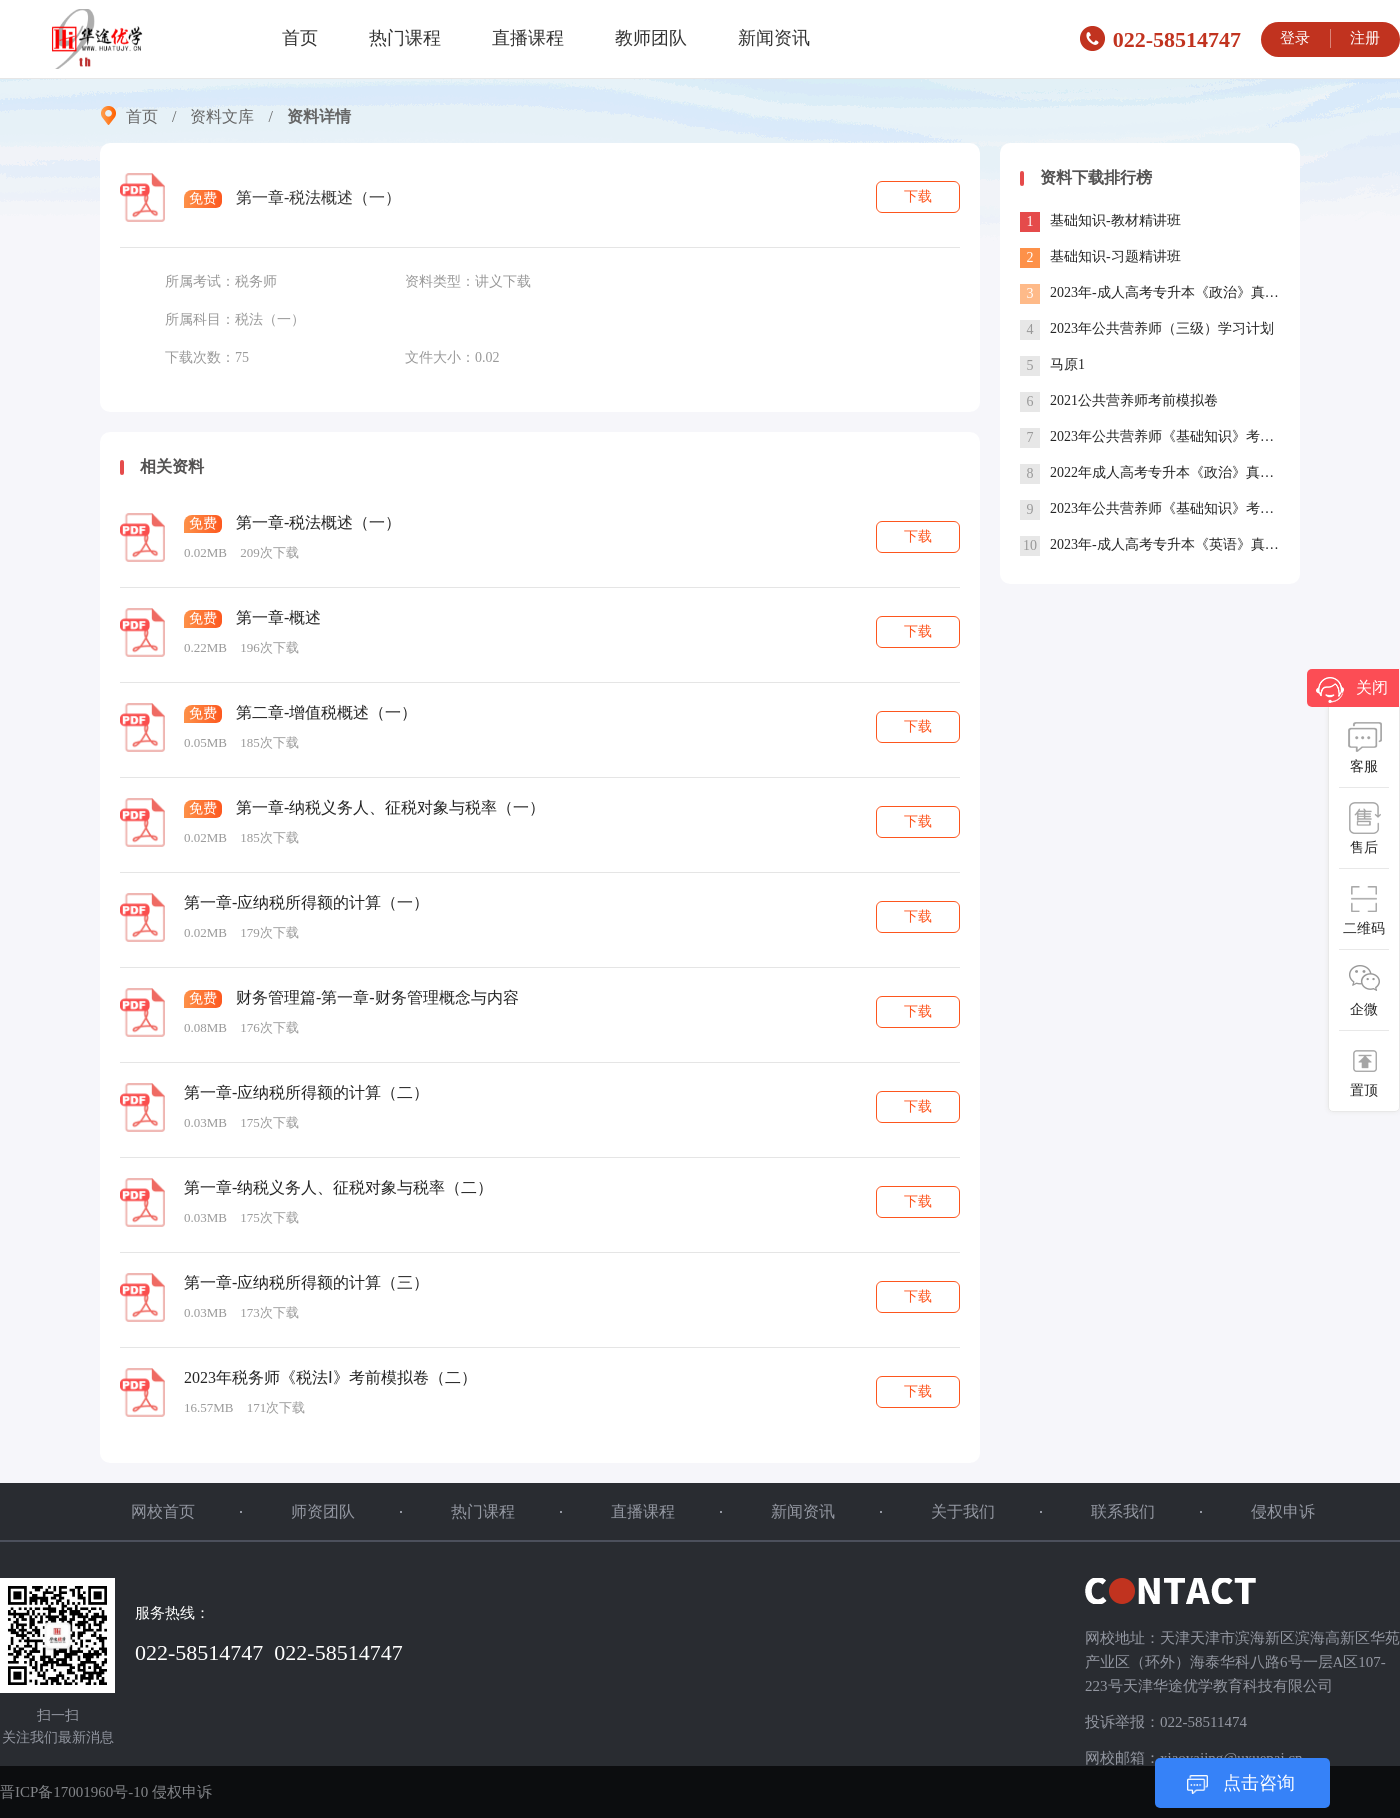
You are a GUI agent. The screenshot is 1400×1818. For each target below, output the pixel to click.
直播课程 (528, 38)
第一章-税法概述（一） (318, 522)
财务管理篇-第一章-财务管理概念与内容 (377, 997)
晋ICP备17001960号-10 (74, 1792)
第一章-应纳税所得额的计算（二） (306, 1092)
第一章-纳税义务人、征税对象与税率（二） (338, 1187)
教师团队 (651, 38)
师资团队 (323, 1511)
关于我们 (963, 1511)
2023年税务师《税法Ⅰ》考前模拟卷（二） (330, 1377)
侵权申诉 (1283, 1511)
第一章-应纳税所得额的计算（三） (306, 1282)
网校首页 (163, 1511)
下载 (918, 196)
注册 (1365, 38)
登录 (1295, 38)
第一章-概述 (278, 617)
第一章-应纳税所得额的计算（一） (306, 902)
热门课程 (405, 38)
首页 (300, 38)
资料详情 (319, 116)
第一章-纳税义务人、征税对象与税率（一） (390, 807)
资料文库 (222, 116)
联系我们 (1123, 1511)
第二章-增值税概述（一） (326, 712)
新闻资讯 (774, 38)
